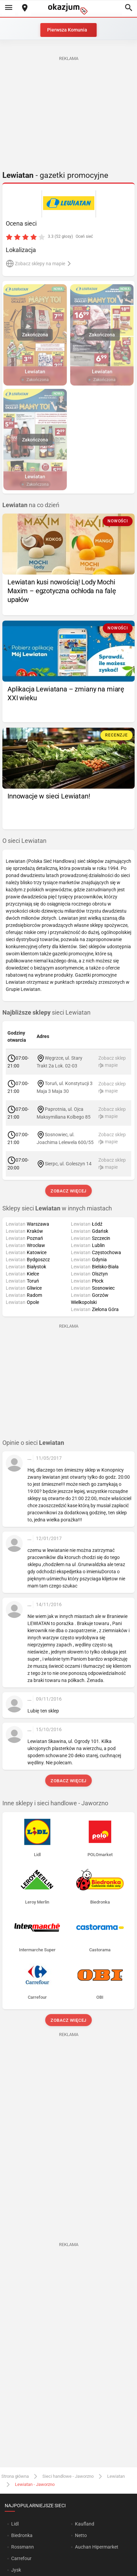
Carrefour (21, 2558)
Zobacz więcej (68, 1190)
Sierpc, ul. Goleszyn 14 (68, 1163)
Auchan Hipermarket (96, 2547)
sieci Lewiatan (46, 1012)
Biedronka (22, 2535)
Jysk (16, 2570)
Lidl (15, 2524)
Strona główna (15, 2476)
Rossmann (22, 2547)
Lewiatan (116, 2476)
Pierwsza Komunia (67, 30)
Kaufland (84, 2524)
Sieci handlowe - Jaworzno (68, 2476)
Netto (81, 2535)
